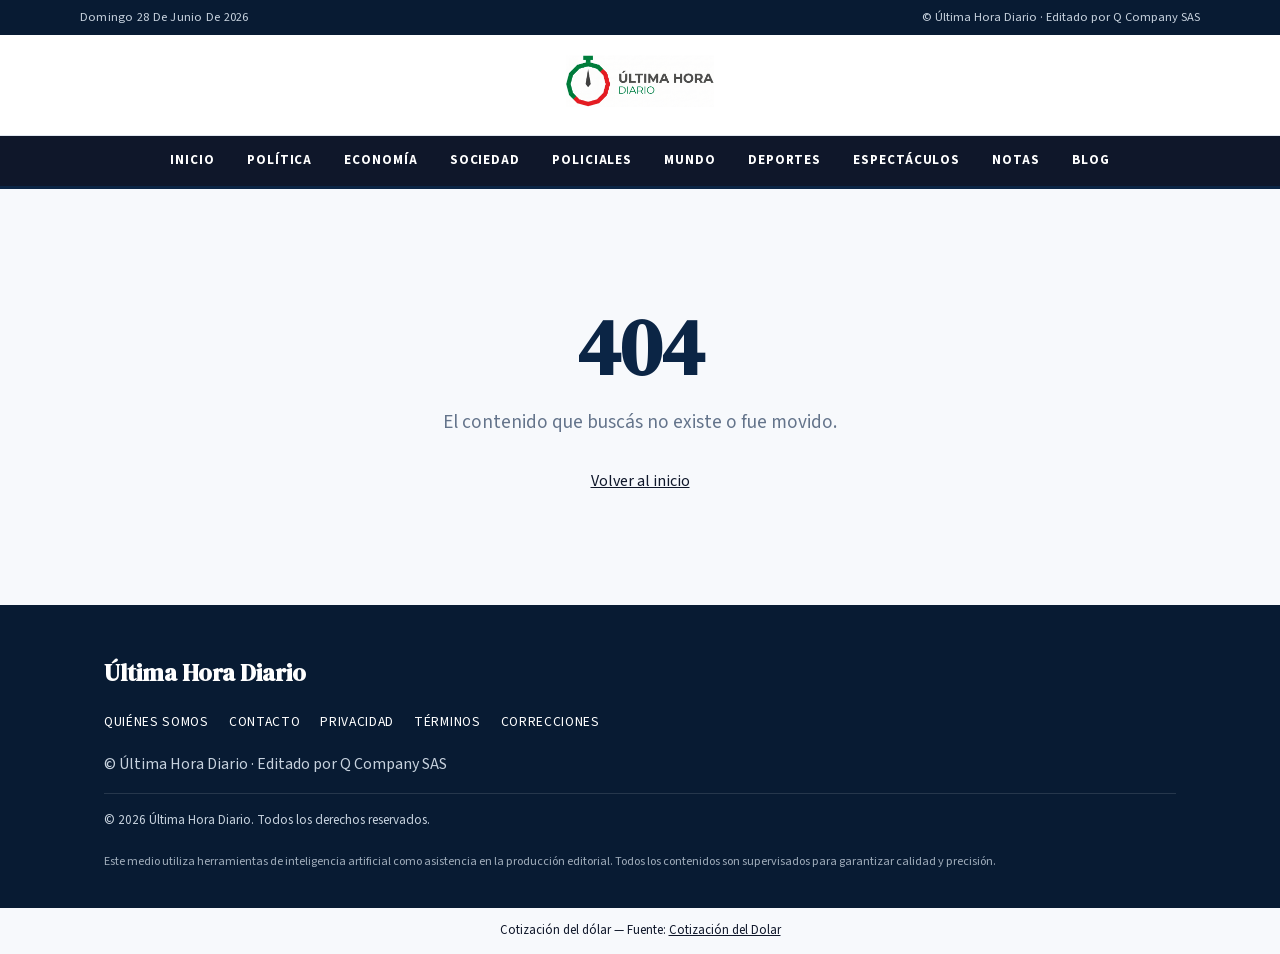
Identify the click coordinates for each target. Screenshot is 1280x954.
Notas (1016, 160)
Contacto (264, 721)
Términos (447, 721)
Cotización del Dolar (725, 930)
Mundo (690, 160)
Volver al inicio (640, 481)
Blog (1091, 160)
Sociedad (485, 160)
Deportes (784, 160)
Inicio (192, 160)
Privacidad (357, 721)
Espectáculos (906, 160)
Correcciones (550, 721)
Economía (380, 160)
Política (279, 160)
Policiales (592, 160)
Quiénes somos (156, 721)
